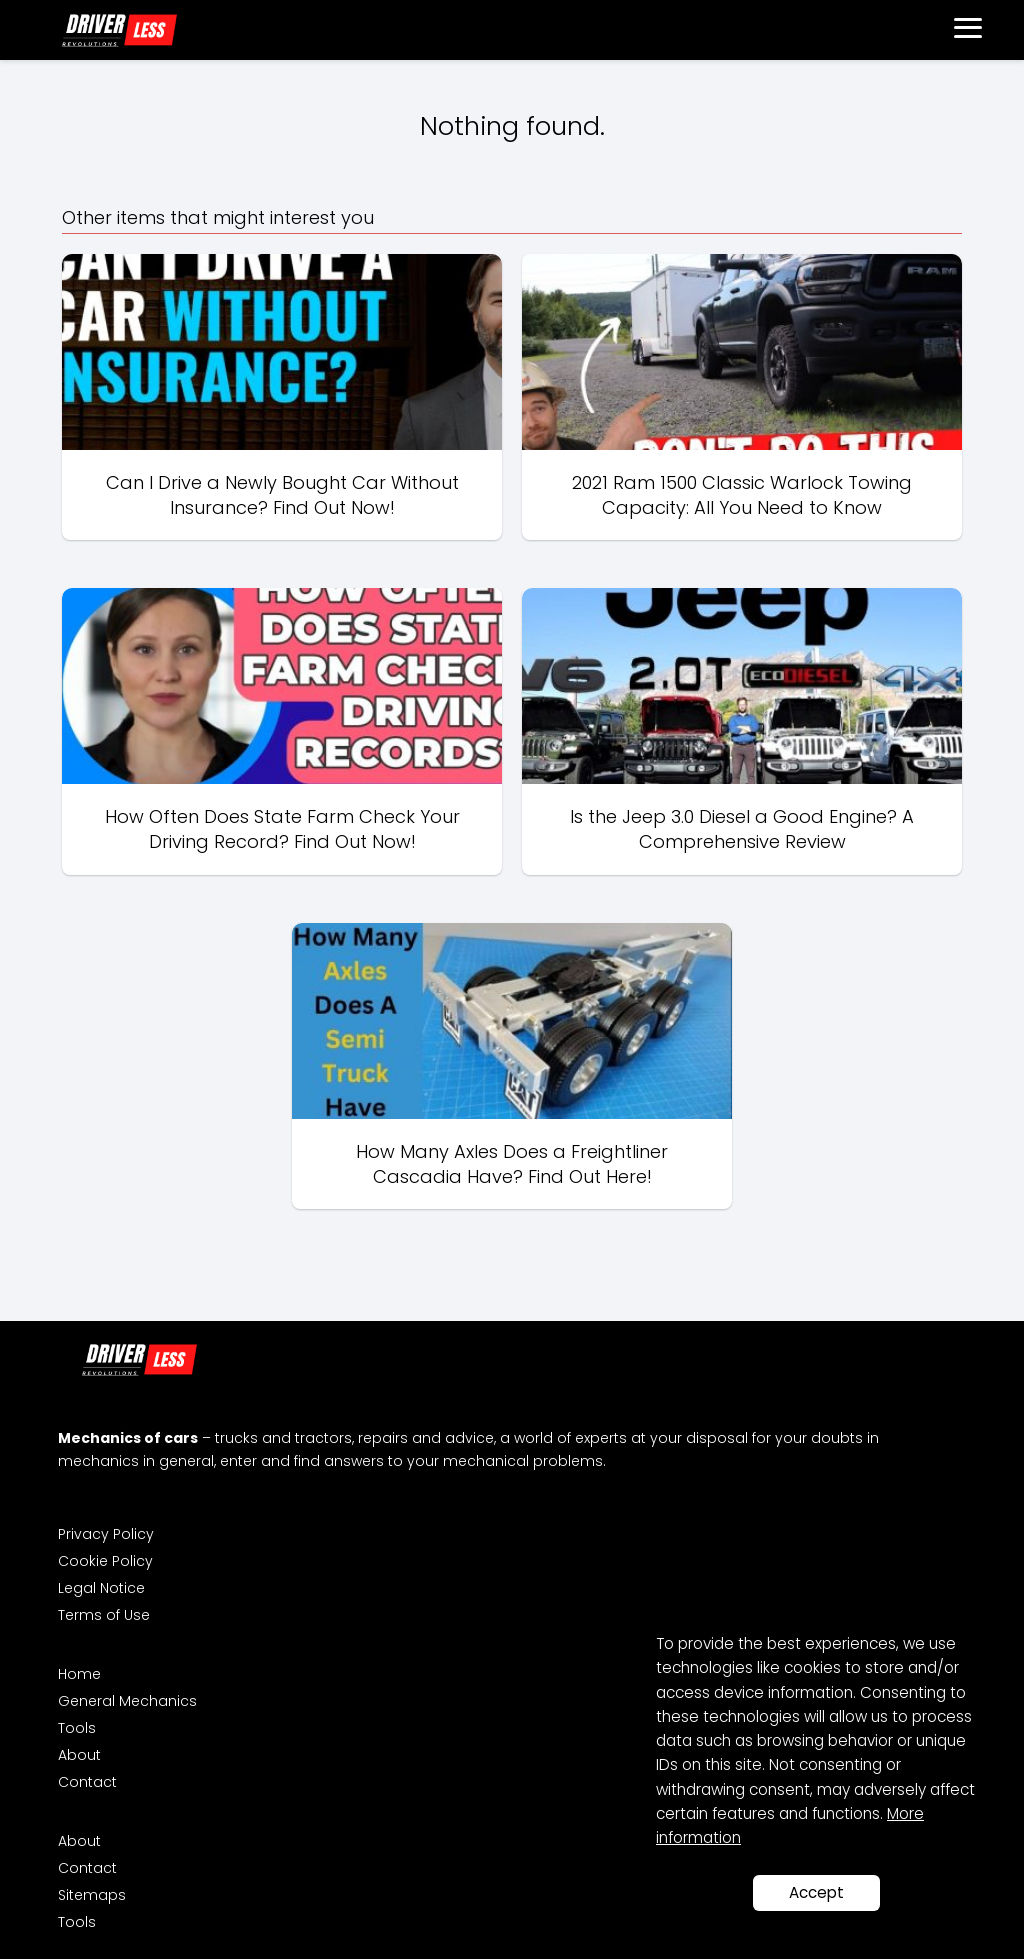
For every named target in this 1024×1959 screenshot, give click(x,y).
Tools (77, 1728)
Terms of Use (104, 1615)
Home (79, 1674)
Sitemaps (92, 1895)
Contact (87, 1782)
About (79, 1755)
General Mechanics (127, 1701)
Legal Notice (101, 1588)
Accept (816, 1892)
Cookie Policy (105, 1561)
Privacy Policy (106, 1534)
